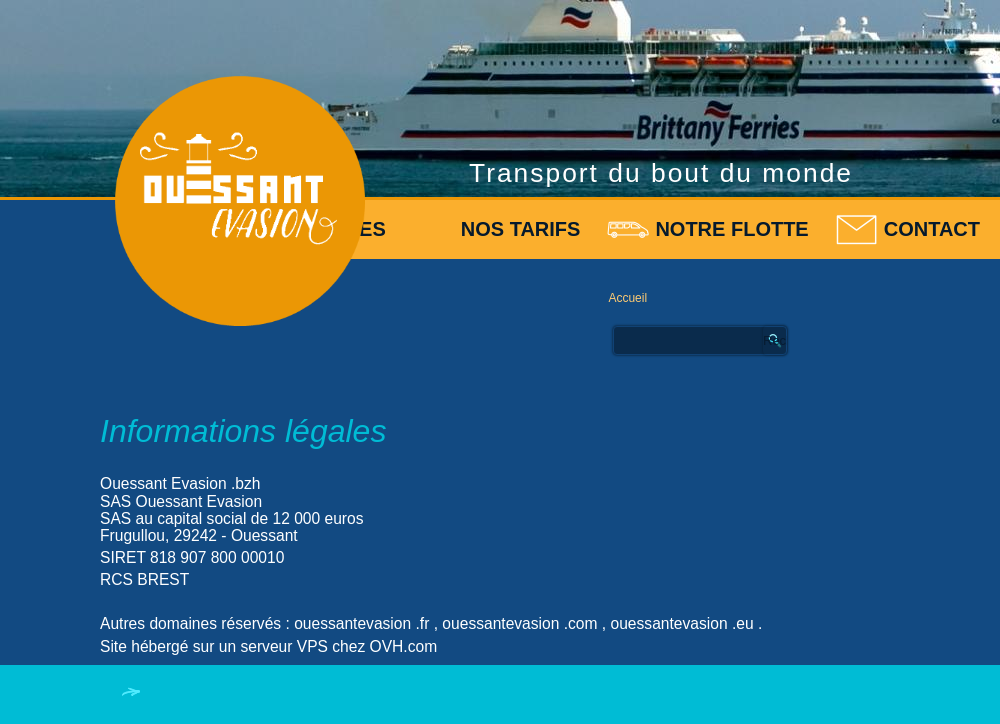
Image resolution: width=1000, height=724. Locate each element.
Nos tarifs (521, 229)
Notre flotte (731, 229)
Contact (932, 229)
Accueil (627, 298)
